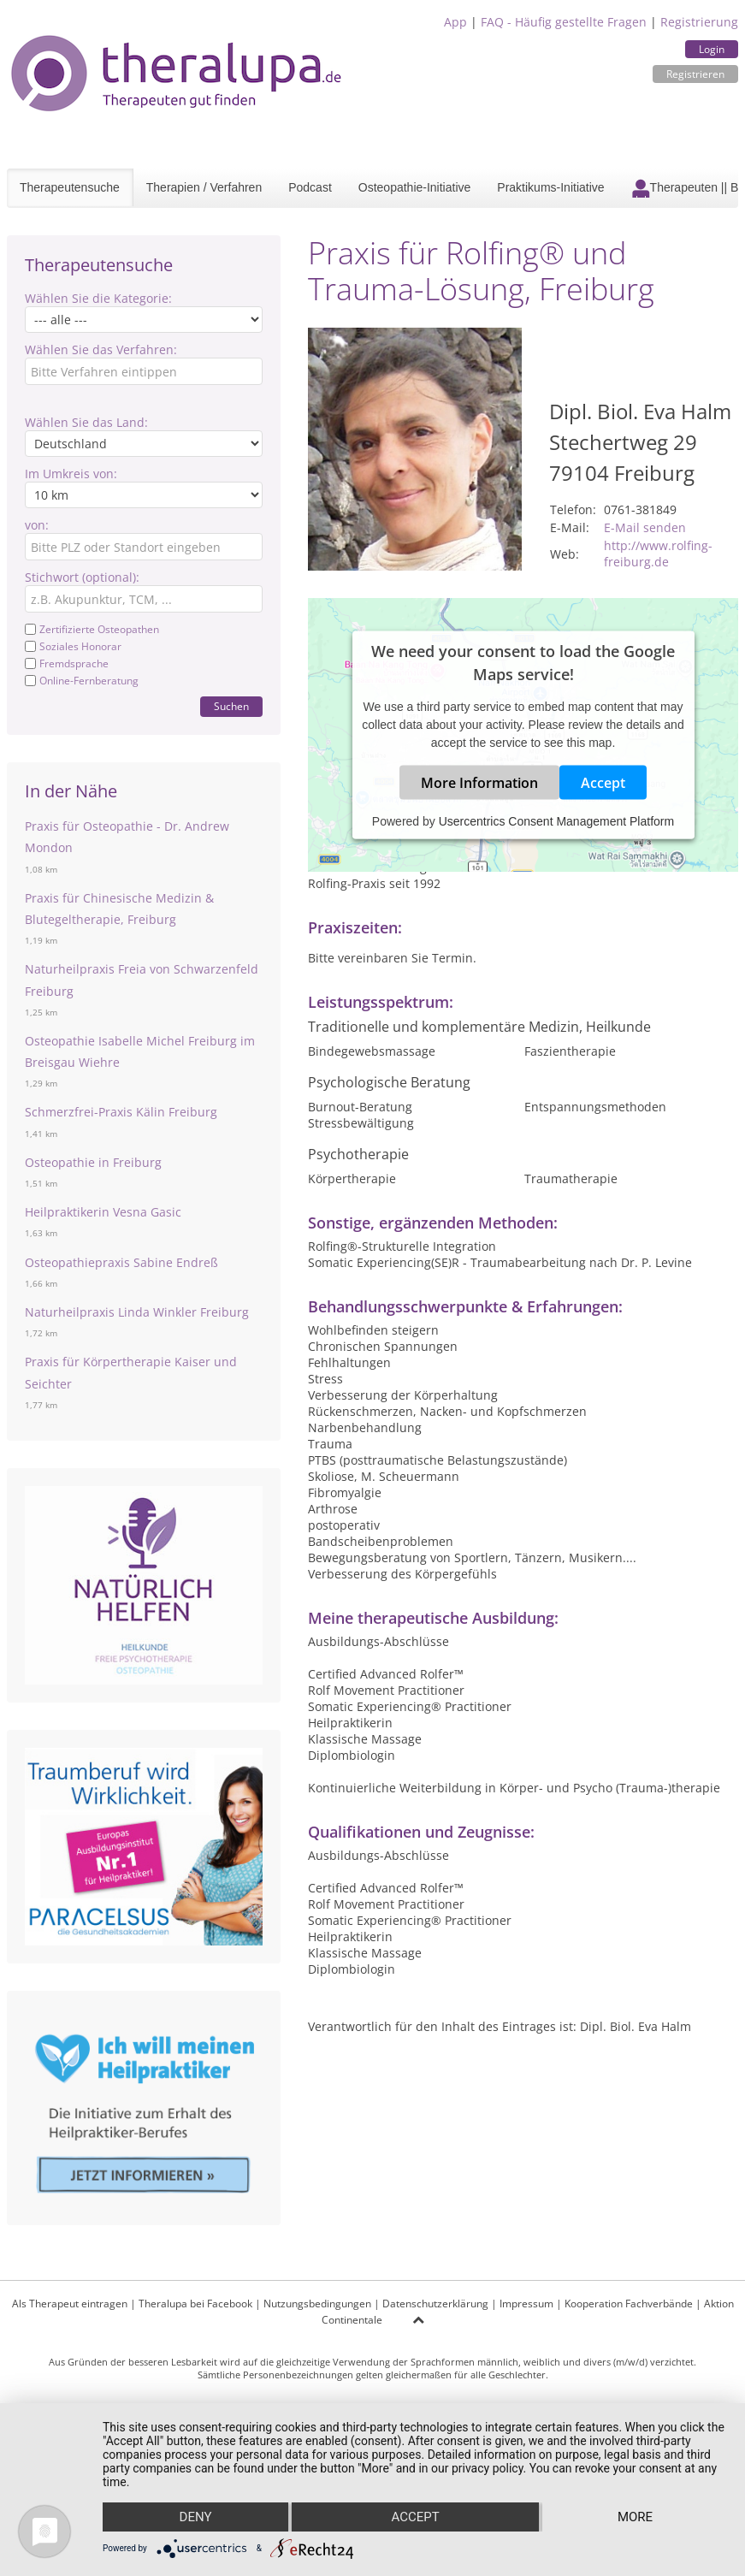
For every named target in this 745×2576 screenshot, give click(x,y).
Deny (196, 2517)
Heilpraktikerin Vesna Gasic (103, 1212)
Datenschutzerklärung (435, 2303)
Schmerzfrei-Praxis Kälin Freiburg (121, 1112)
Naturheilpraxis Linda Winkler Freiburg (137, 1312)
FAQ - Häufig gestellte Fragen (564, 22)
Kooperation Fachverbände (629, 2303)
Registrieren (695, 74)
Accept (603, 782)
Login (711, 49)
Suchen (231, 706)
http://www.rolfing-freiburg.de (658, 553)
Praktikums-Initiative (550, 187)
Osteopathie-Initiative (414, 187)
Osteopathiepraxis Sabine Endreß (121, 1262)
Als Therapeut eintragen (69, 2303)
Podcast (310, 187)
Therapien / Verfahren (204, 187)
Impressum (526, 2303)
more (635, 2517)
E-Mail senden (645, 527)
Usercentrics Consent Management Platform (556, 821)
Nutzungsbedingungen (317, 2303)
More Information (479, 782)
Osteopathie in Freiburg (93, 1162)
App (455, 22)
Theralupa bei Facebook (195, 2303)
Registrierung (699, 22)
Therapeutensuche (70, 187)
